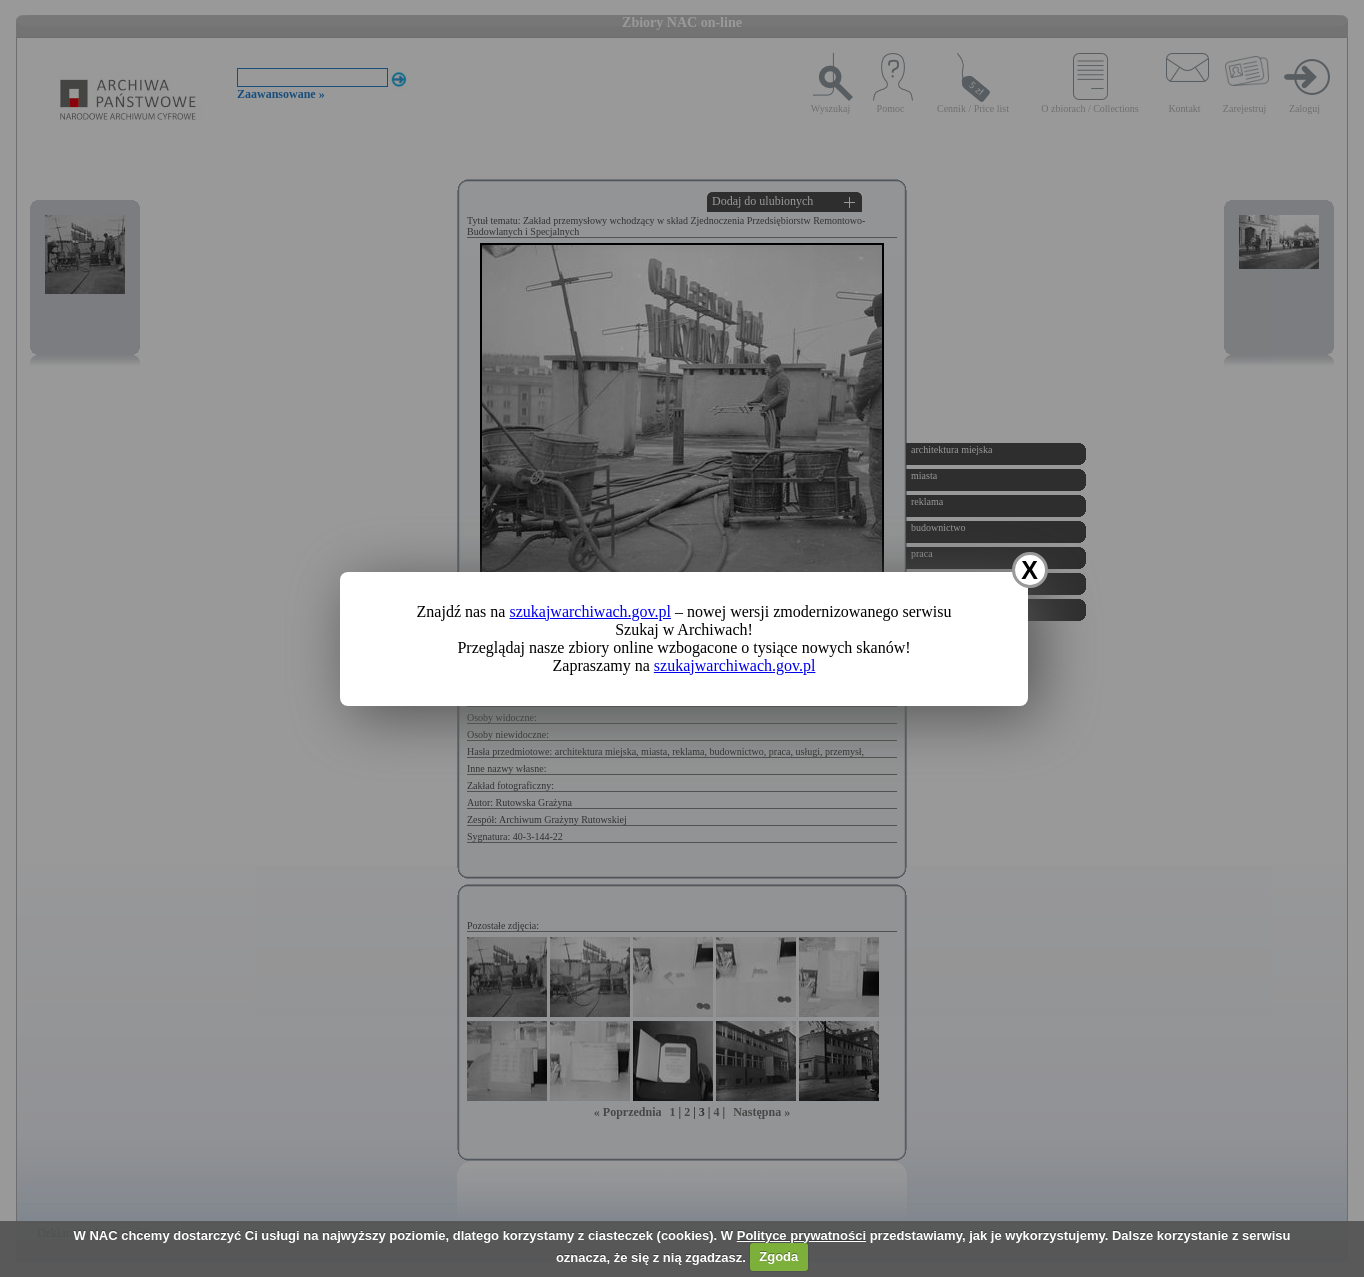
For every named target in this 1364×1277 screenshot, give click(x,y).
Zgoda (778, 1256)
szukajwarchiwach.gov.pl (590, 611)
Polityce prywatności (801, 1235)
